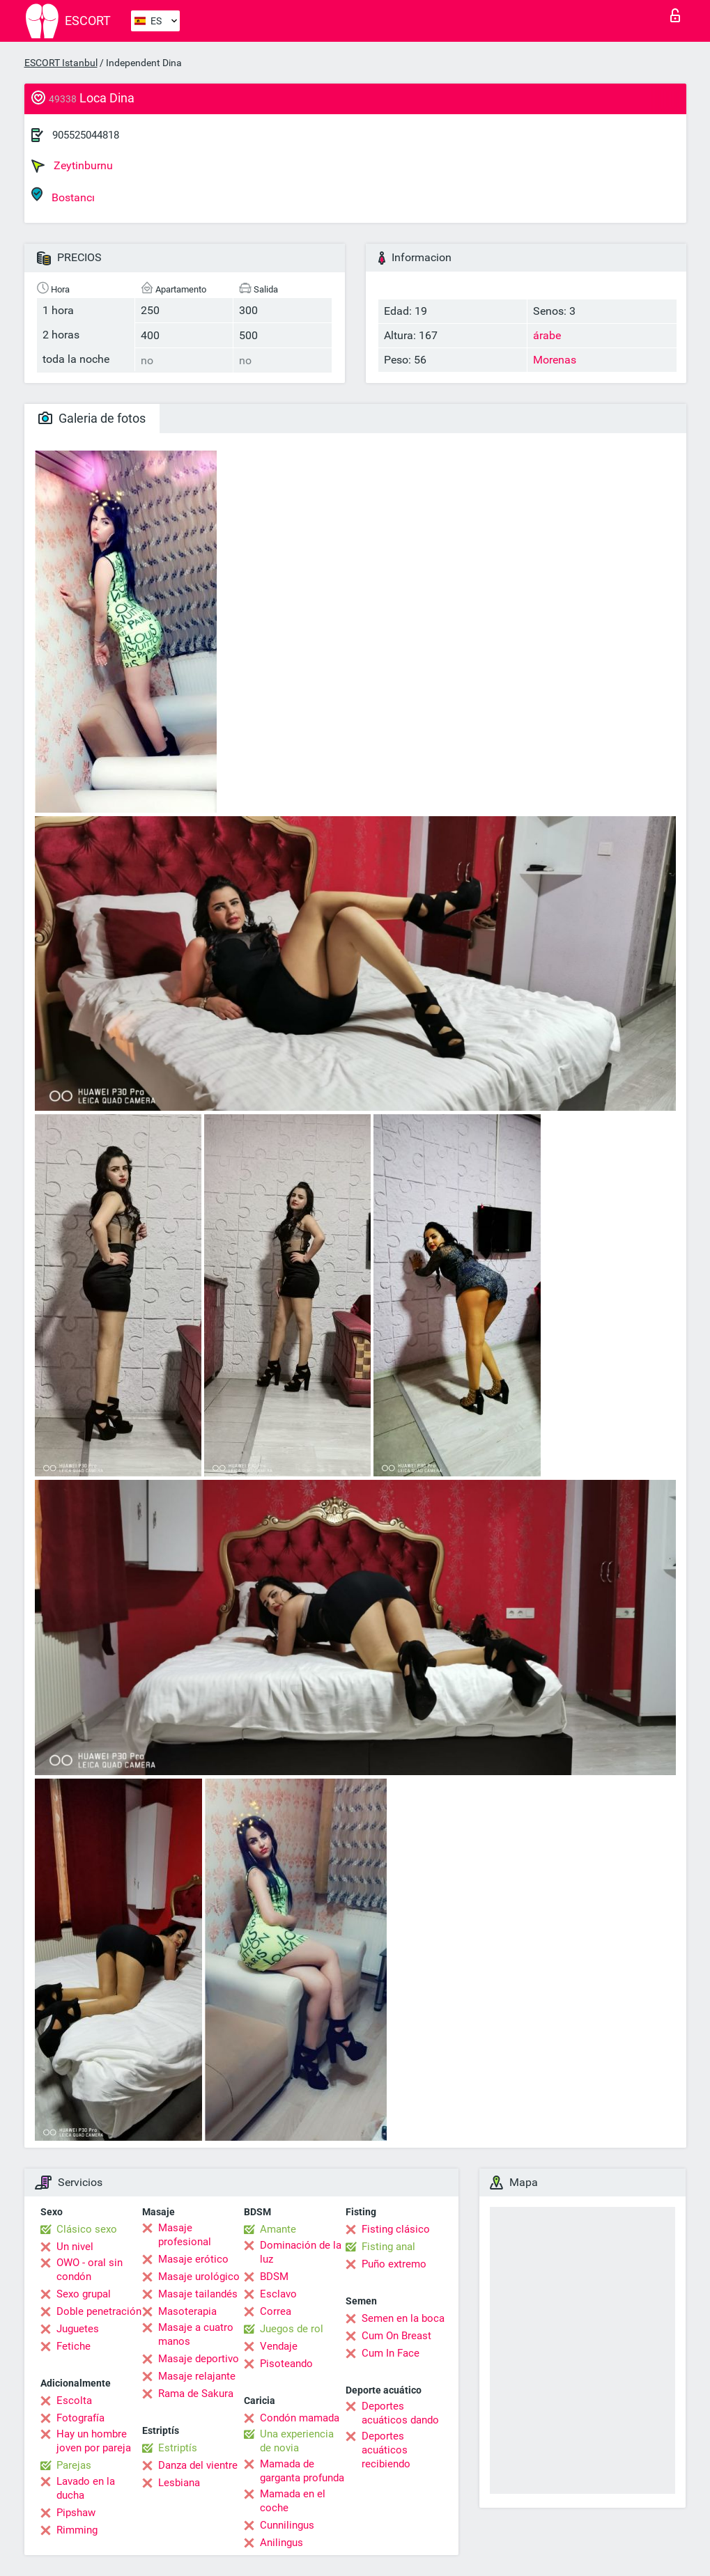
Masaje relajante (197, 2376)
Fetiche (73, 2346)
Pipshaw (75, 2512)
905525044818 (85, 135)
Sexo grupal (83, 2294)
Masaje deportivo (198, 2358)
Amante (278, 2229)
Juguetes (77, 2329)
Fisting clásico (396, 2229)
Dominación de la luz (300, 2252)
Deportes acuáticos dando (400, 2413)
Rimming (77, 2530)
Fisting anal (388, 2246)
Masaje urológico (199, 2276)
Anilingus (281, 2542)
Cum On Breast (396, 2335)
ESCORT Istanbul (61, 62)
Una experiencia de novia (297, 2441)
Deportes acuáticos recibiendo (386, 2450)
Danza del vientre (198, 2465)
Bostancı (63, 195)
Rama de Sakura (195, 2393)
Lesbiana (179, 2482)
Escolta (74, 2400)
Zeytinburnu (72, 166)
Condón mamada (299, 2418)
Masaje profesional (184, 2235)
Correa (275, 2311)
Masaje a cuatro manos (195, 2334)
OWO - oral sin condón (89, 2269)
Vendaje (279, 2346)
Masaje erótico (193, 2259)
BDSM (274, 2276)
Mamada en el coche (292, 2501)
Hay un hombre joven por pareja (93, 2441)
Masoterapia (187, 2311)
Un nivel (74, 2246)
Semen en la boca (403, 2318)
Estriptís (177, 2448)
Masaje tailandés (198, 2294)
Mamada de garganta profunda (302, 2471)
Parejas (73, 2465)
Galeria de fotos (92, 418)
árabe (547, 335)
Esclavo (278, 2294)
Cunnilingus (287, 2525)
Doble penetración (98, 2311)
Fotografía (80, 2418)
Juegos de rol (291, 2329)
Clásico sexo (86, 2229)
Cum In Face (390, 2353)
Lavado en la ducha (85, 2488)
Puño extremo (394, 2264)
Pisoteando (286, 2363)
